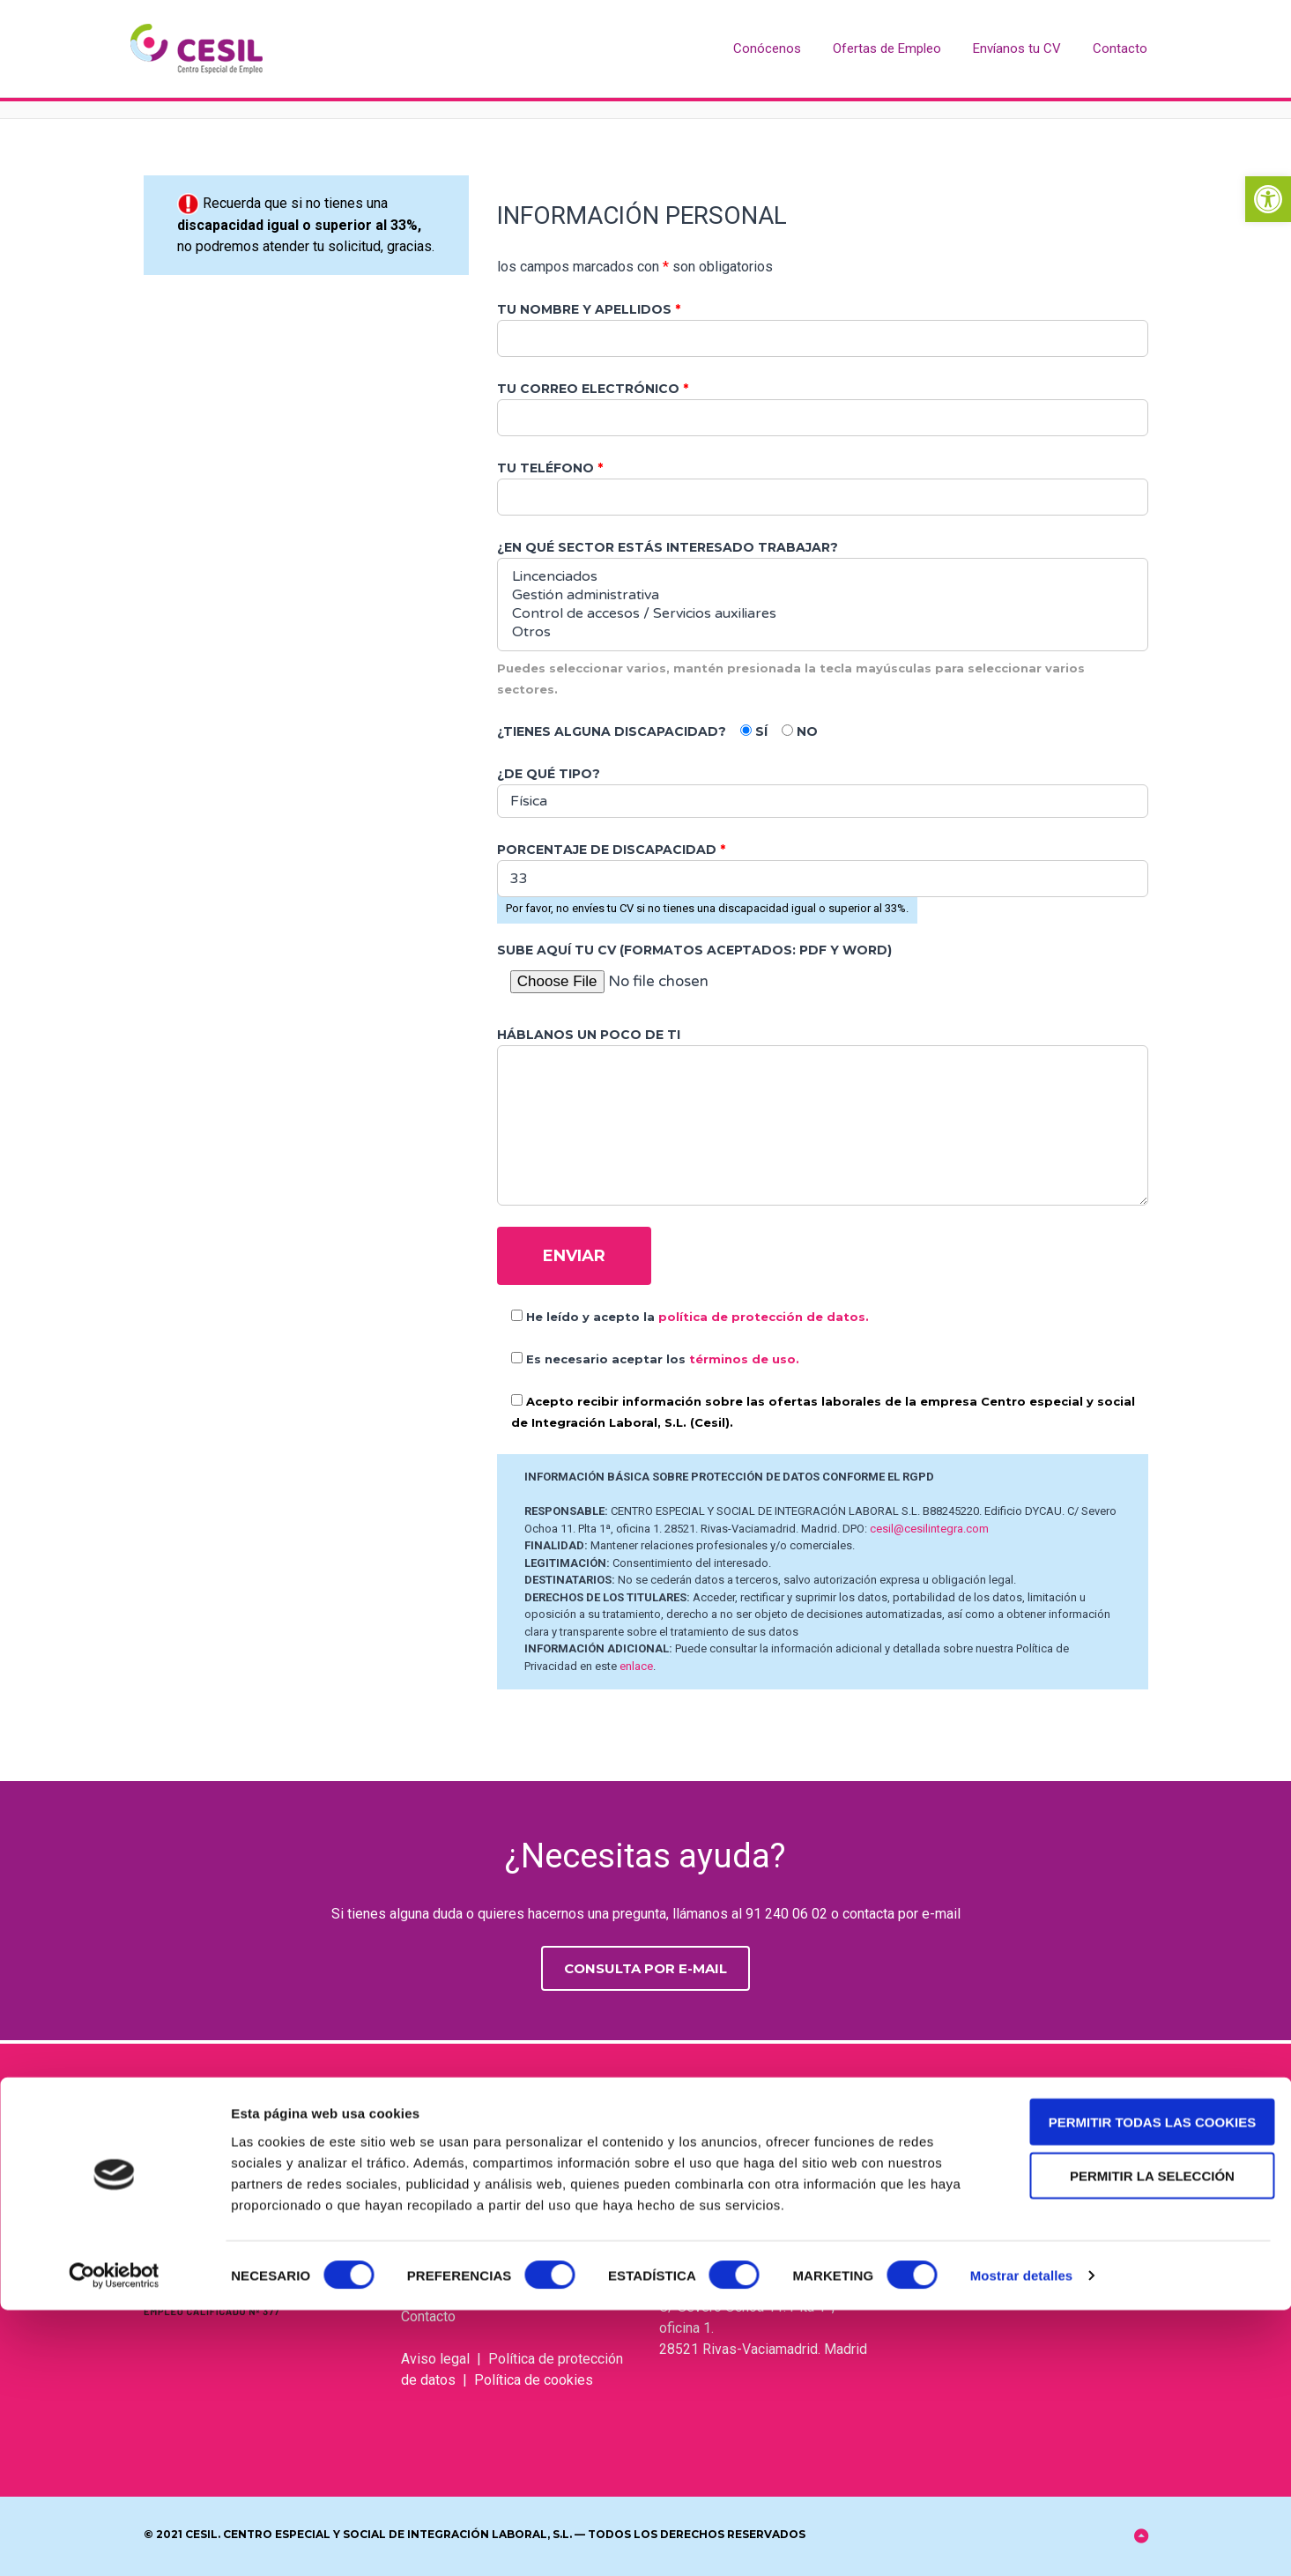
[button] (1268, 199)
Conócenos (767, 48)
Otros (822, 632)
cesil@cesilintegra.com (929, 1528)
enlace (636, 1666)
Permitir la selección (1144, 2440)
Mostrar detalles (1021, 2541)
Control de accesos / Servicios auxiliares (822, 614)
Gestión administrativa (822, 595)
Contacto (1120, 48)
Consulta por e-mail (645, 1968)
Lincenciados (822, 577)
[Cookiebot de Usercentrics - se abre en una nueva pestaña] (114, 2541)
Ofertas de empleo (459, 2231)
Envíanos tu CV (1017, 48)
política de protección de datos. (763, 1317)
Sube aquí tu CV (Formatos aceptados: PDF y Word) (694, 950)
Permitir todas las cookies (1144, 2386)
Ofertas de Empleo (887, 48)
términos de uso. (744, 1359)
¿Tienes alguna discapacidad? (611, 731)
